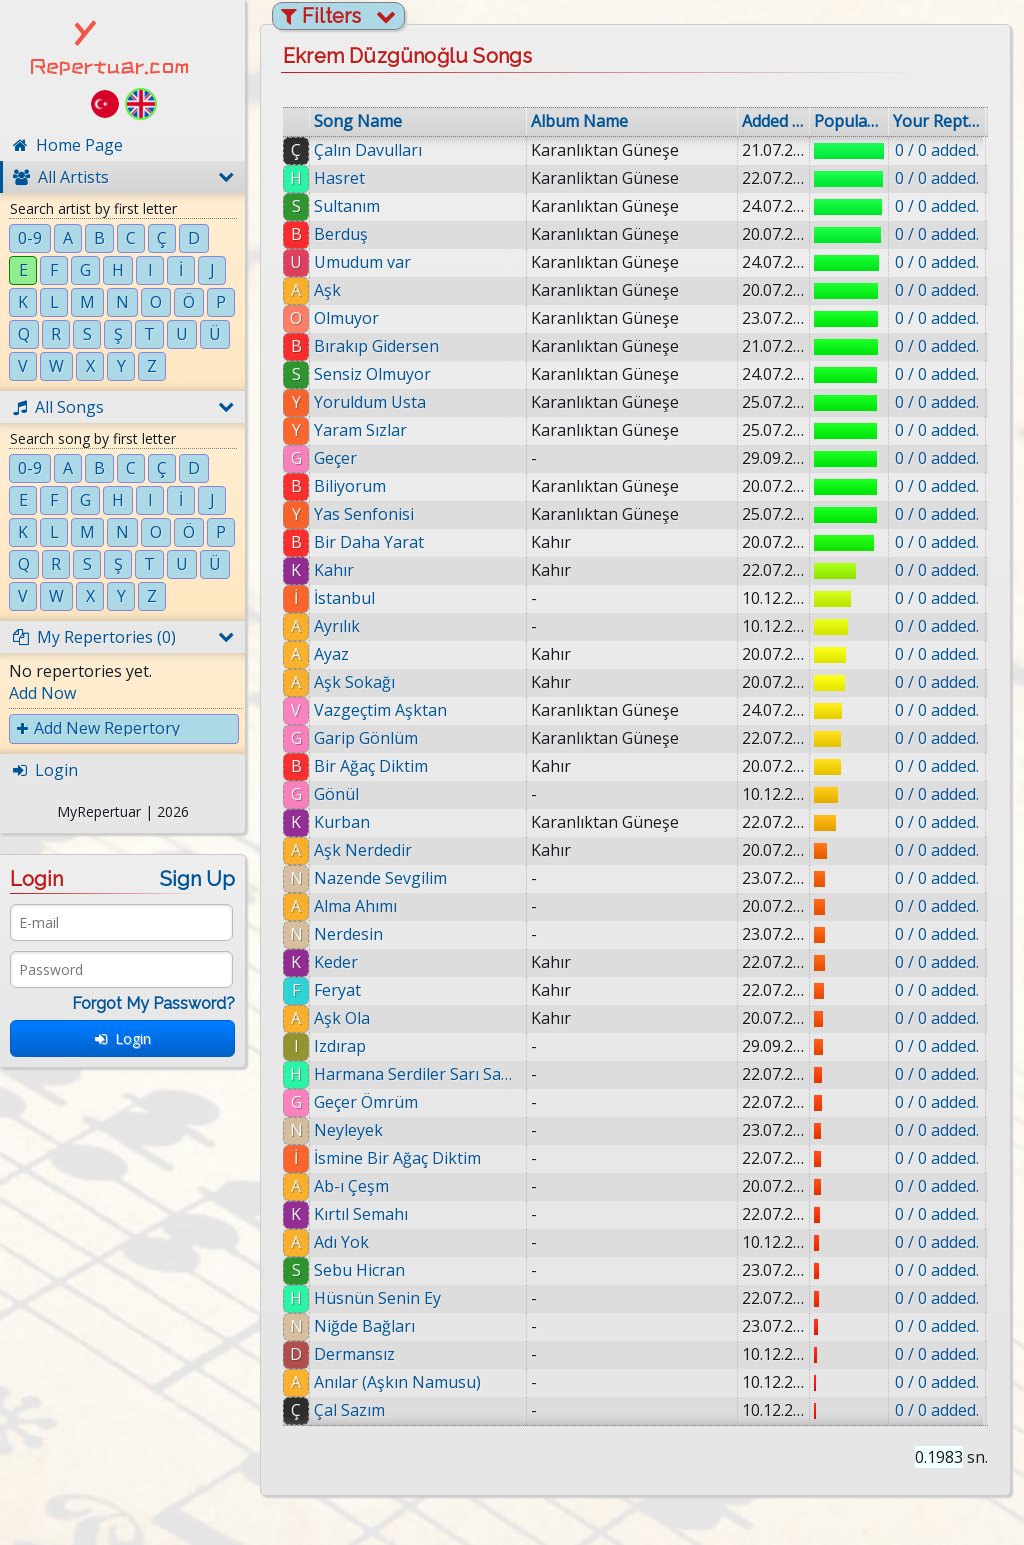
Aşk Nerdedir (363, 850)
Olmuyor (346, 318)
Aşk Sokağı (354, 682)
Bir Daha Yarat (369, 542)
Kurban (342, 822)
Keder (336, 962)
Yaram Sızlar (360, 430)
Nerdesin (348, 934)
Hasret (339, 178)
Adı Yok (346, 1242)
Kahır (334, 570)
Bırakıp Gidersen (376, 346)
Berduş (341, 234)
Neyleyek (348, 1130)
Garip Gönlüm (366, 738)
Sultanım (347, 206)
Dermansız (361, 1354)
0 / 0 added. (937, 150)
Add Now (42, 693)
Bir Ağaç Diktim (371, 766)
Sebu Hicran (366, 1270)
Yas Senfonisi (364, 514)
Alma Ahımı (355, 906)
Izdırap (340, 1046)
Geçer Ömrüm (366, 1102)
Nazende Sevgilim (380, 878)
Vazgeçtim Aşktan (380, 710)
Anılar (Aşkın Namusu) (405, 1382)
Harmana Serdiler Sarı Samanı (418, 1074)
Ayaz (331, 654)
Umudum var (362, 262)
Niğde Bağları (371, 1326)
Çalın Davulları (368, 150)
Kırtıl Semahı (362, 1214)
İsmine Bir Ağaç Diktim (397, 1158)
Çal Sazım (357, 1410)
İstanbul (344, 598)
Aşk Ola (342, 1018)
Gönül (336, 794)
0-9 (30, 238)
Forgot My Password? (153, 1003)
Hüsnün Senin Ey (384, 1298)
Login (123, 1038)
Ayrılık (337, 626)
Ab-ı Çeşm (351, 1186)
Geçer (335, 458)
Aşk (327, 290)
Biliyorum (350, 486)
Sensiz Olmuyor (372, 374)
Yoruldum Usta (370, 402)
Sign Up (197, 879)
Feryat (337, 990)
